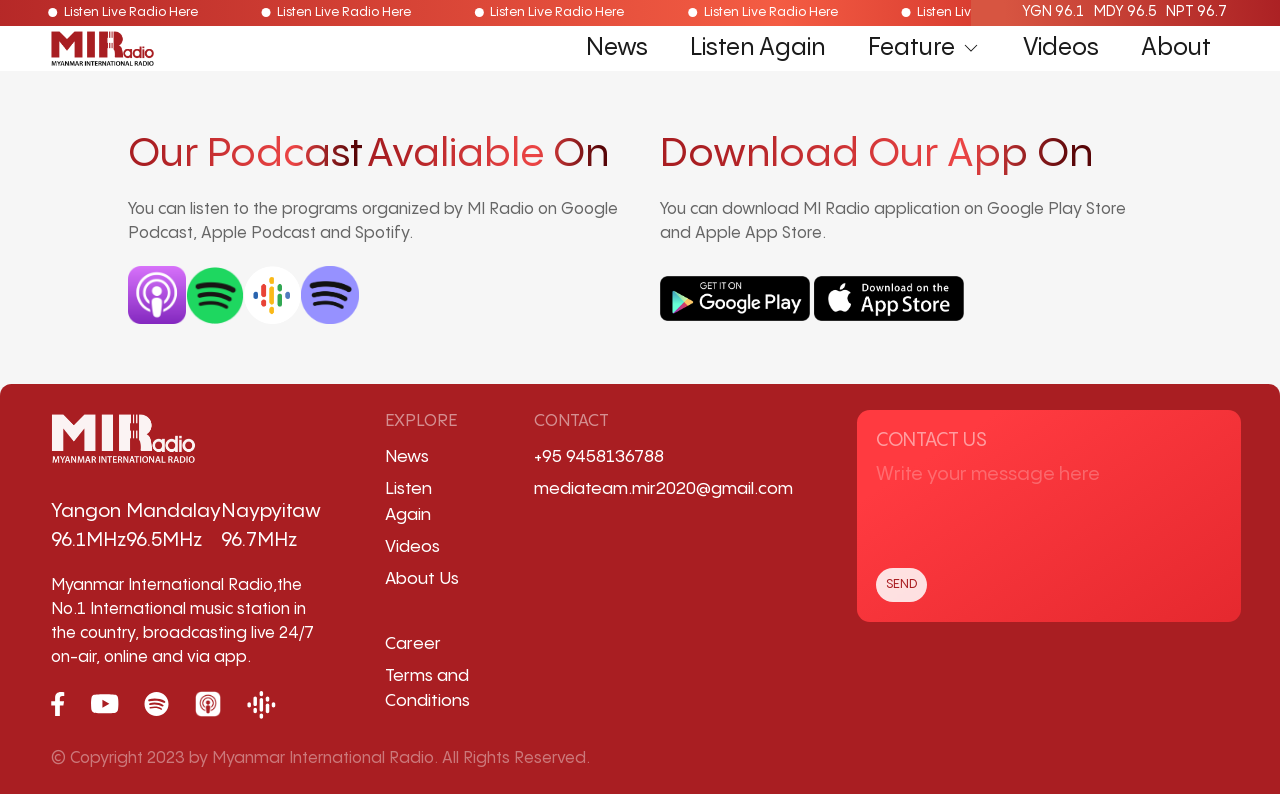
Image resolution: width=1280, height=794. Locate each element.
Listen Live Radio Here (116, 12)
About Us (422, 579)
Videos (1061, 48)
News (617, 48)
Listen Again (757, 48)
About (1176, 48)
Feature (924, 48)
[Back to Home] (102, 49)
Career (413, 644)
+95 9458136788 (599, 457)
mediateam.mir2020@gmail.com (663, 489)
